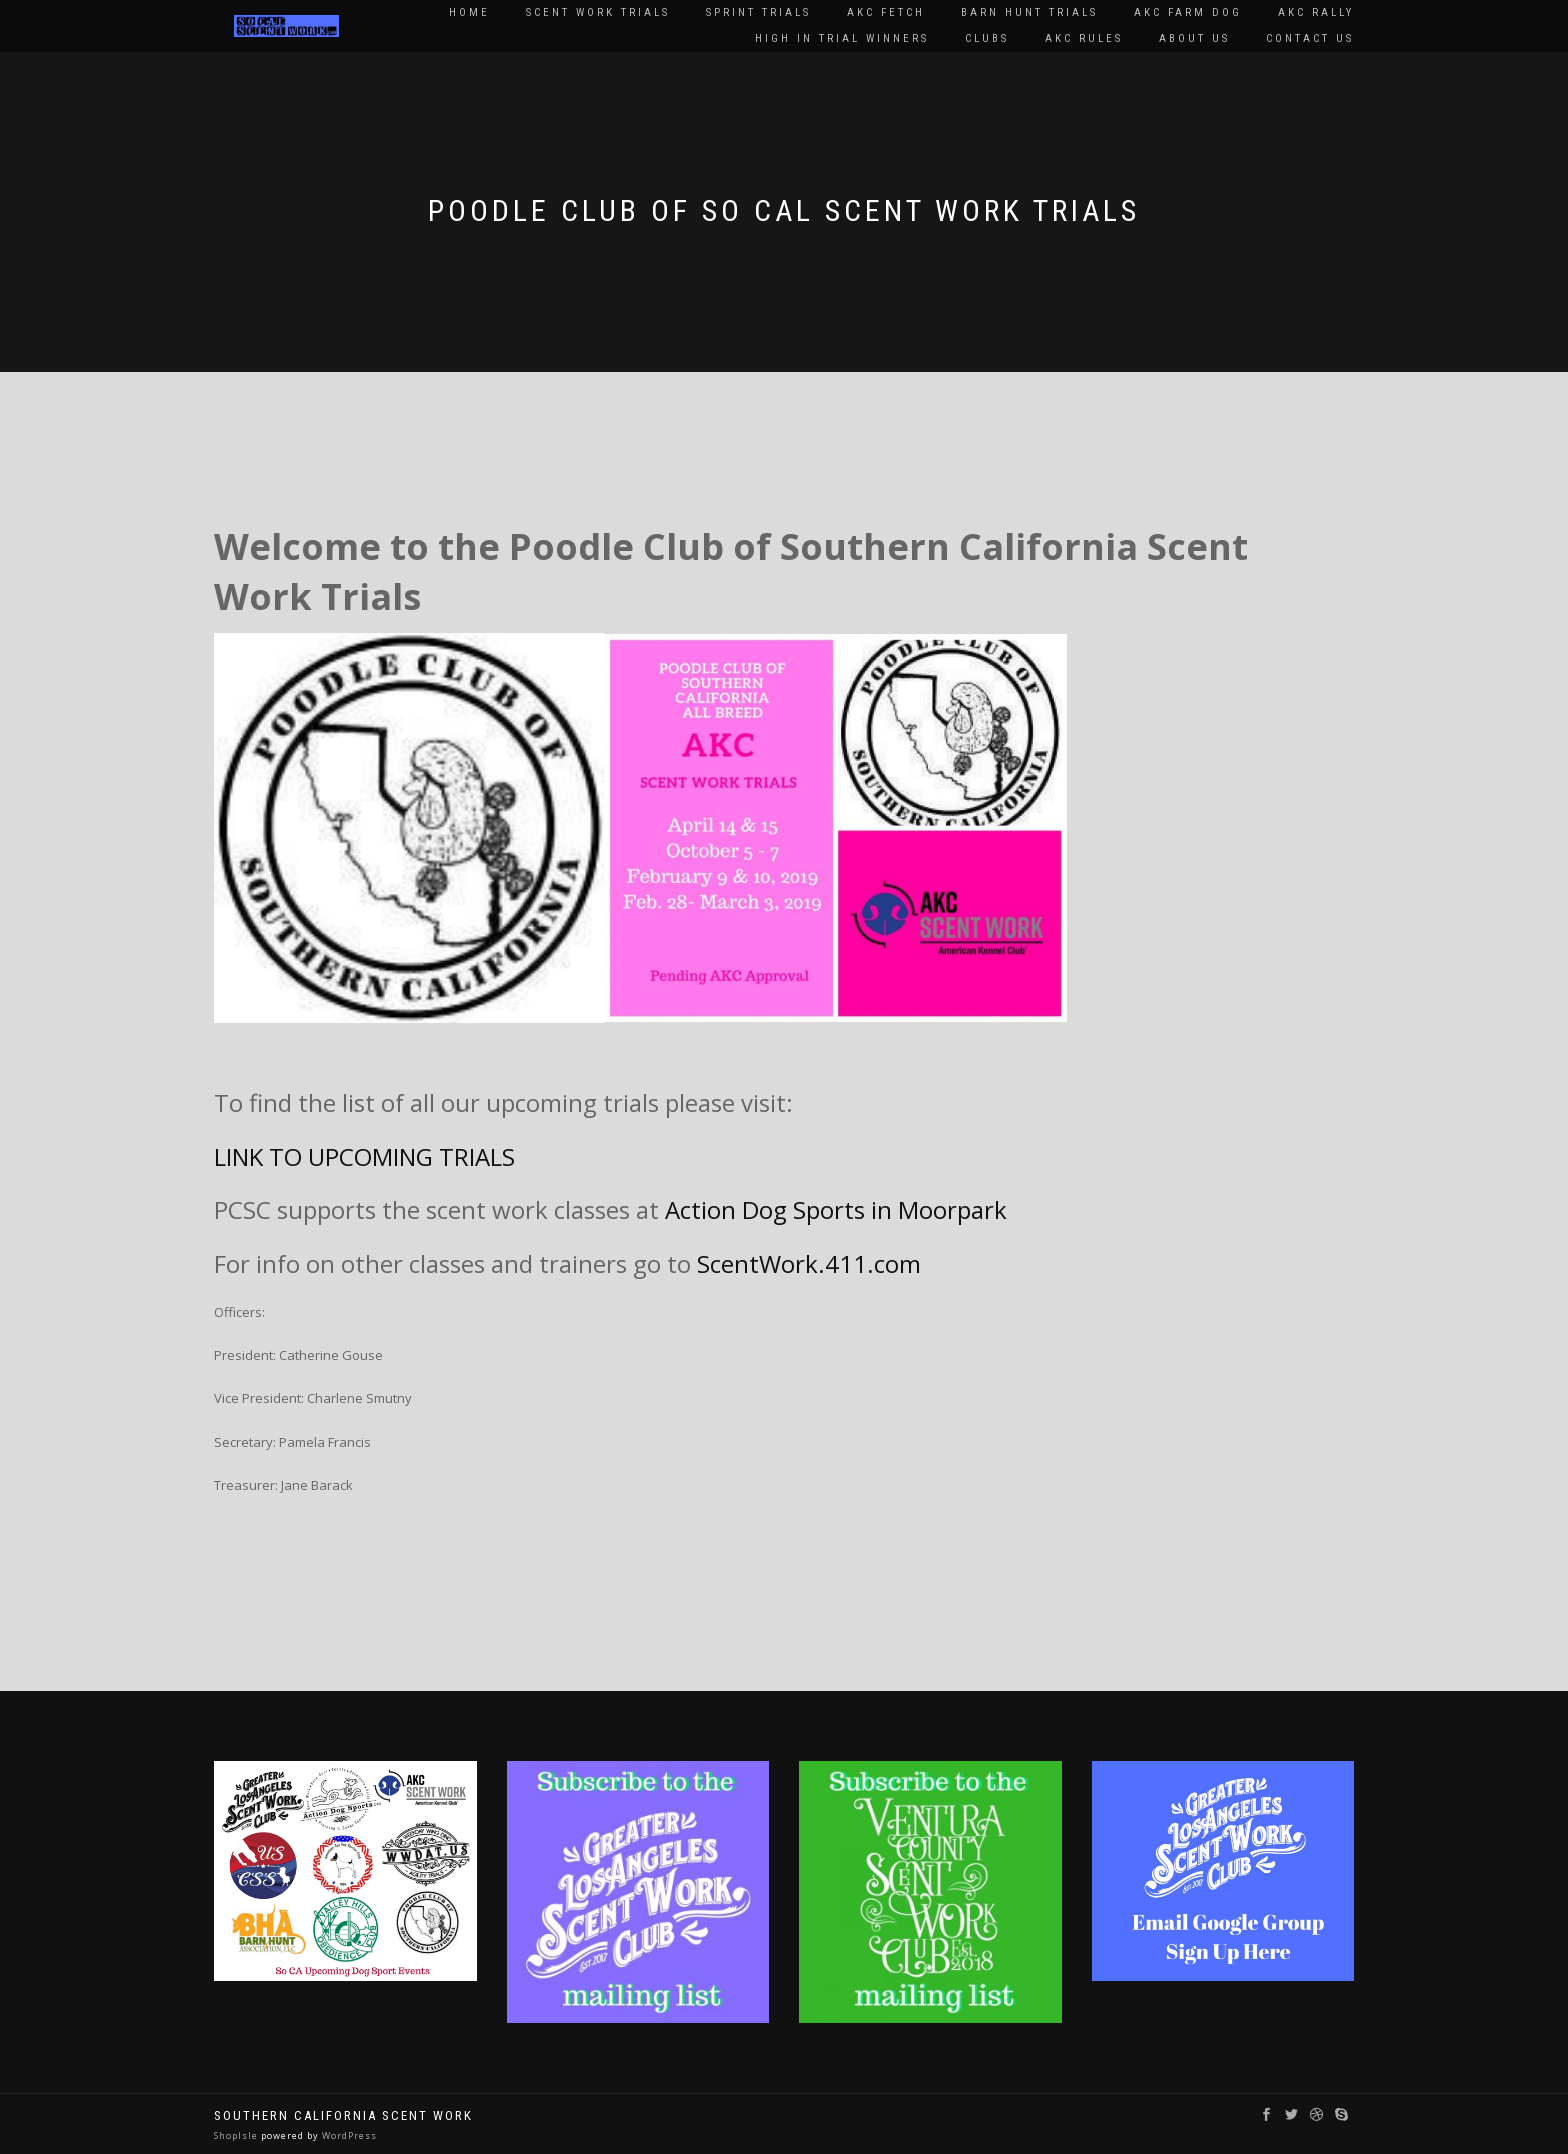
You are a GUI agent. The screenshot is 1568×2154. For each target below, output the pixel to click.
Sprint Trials (758, 12)
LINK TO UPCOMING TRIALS (364, 1156)
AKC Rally (1316, 12)
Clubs (987, 38)
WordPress (348, 2135)
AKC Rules (1084, 38)
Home (469, 12)
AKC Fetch (886, 12)
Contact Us (1310, 38)
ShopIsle (237, 2135)
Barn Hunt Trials (1029, 12)
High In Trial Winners (842, 38)
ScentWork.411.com (809, 1263)
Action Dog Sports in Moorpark (839, 1209)
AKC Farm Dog (1188, 12)
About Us (1194, 38)
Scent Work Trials (598, 12)
